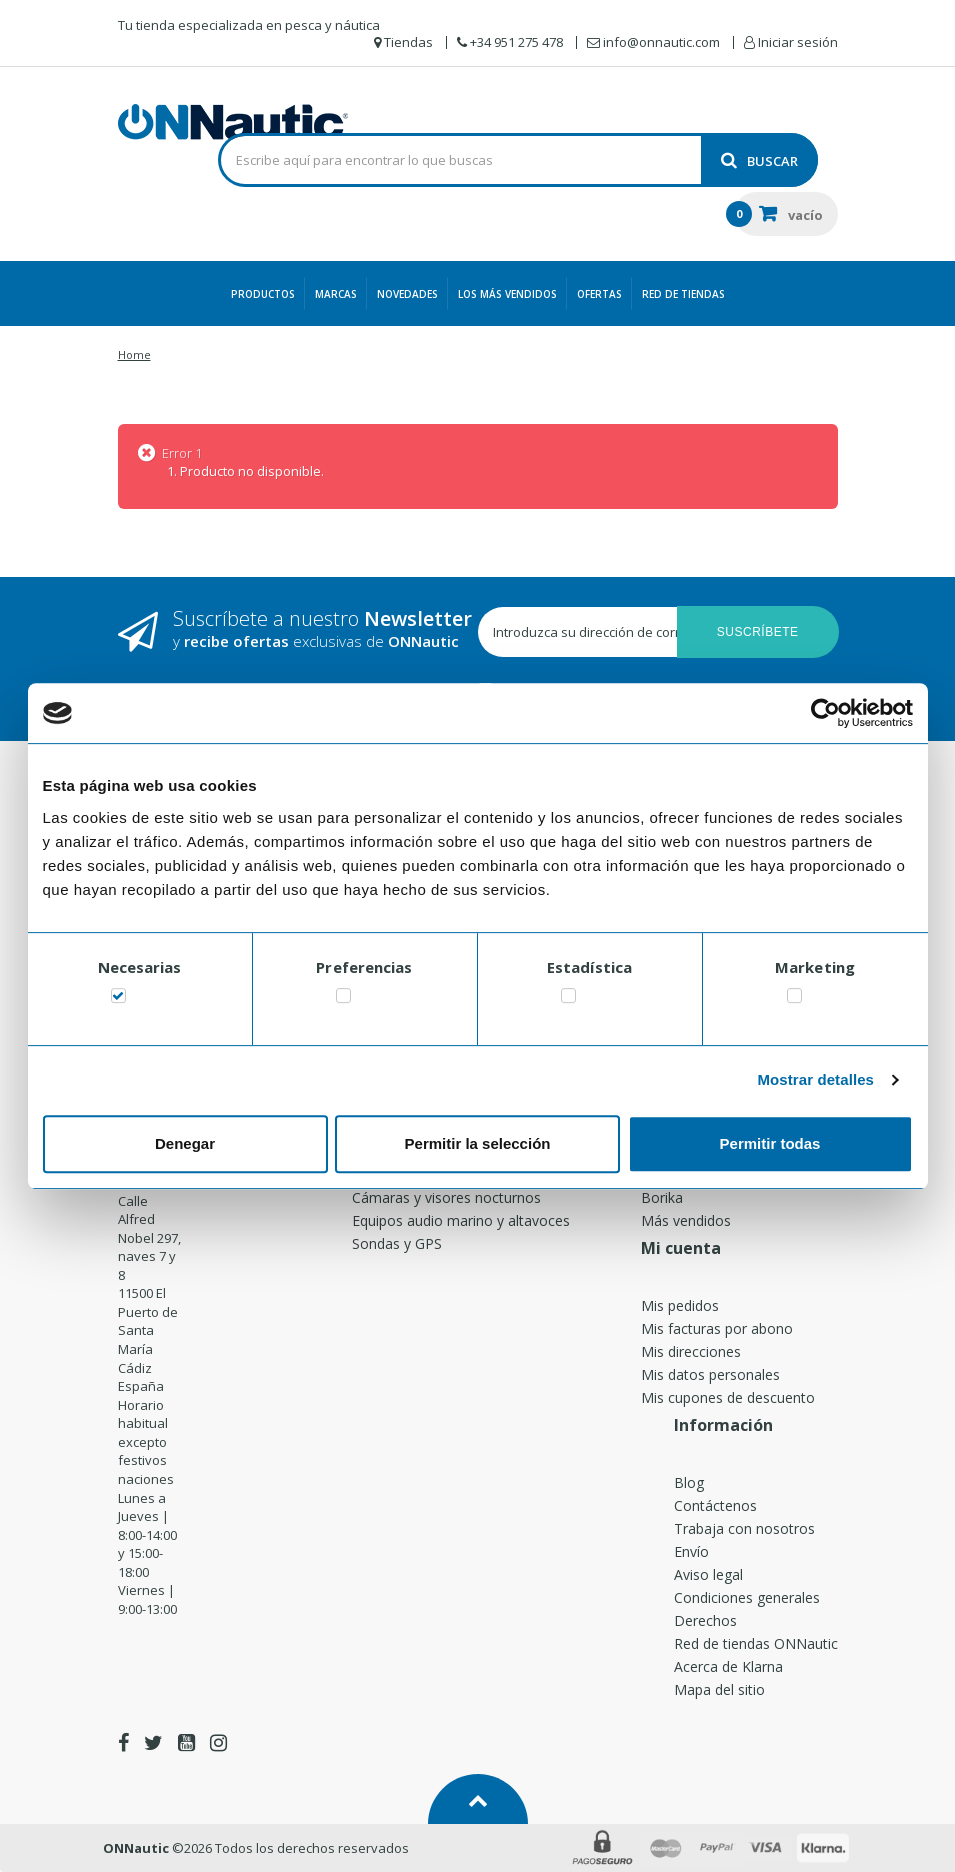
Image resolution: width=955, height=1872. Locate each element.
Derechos (705, 1620)
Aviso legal (708, 1574)
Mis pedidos (680, 1305)
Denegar (185, 1143)
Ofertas (599, 294)
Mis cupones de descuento (728, 1397)
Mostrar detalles (815, 1079)
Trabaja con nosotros (744, 1528)
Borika (662, 1197)
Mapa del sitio (719, 1689)
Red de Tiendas (683, 294)
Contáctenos (715, 1505)
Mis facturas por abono (717, 1328)
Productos (263, 294)
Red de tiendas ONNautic (756, 1643)
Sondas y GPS (397, 1243)
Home (134, 354)
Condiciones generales (747, 1597)
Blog (689, 1482)
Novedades (407, 294)
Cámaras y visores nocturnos (446, 1197)
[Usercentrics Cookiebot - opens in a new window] (825, 713)
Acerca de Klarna (728, 1666)
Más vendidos (686, 1220)
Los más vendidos (507, 294)
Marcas (336, 294)
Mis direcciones (691, 1351)
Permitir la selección (478, 1143)
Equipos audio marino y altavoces (461, 1220)
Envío (691, 1551)
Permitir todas (770, 1143)
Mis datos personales (710, 1374)
